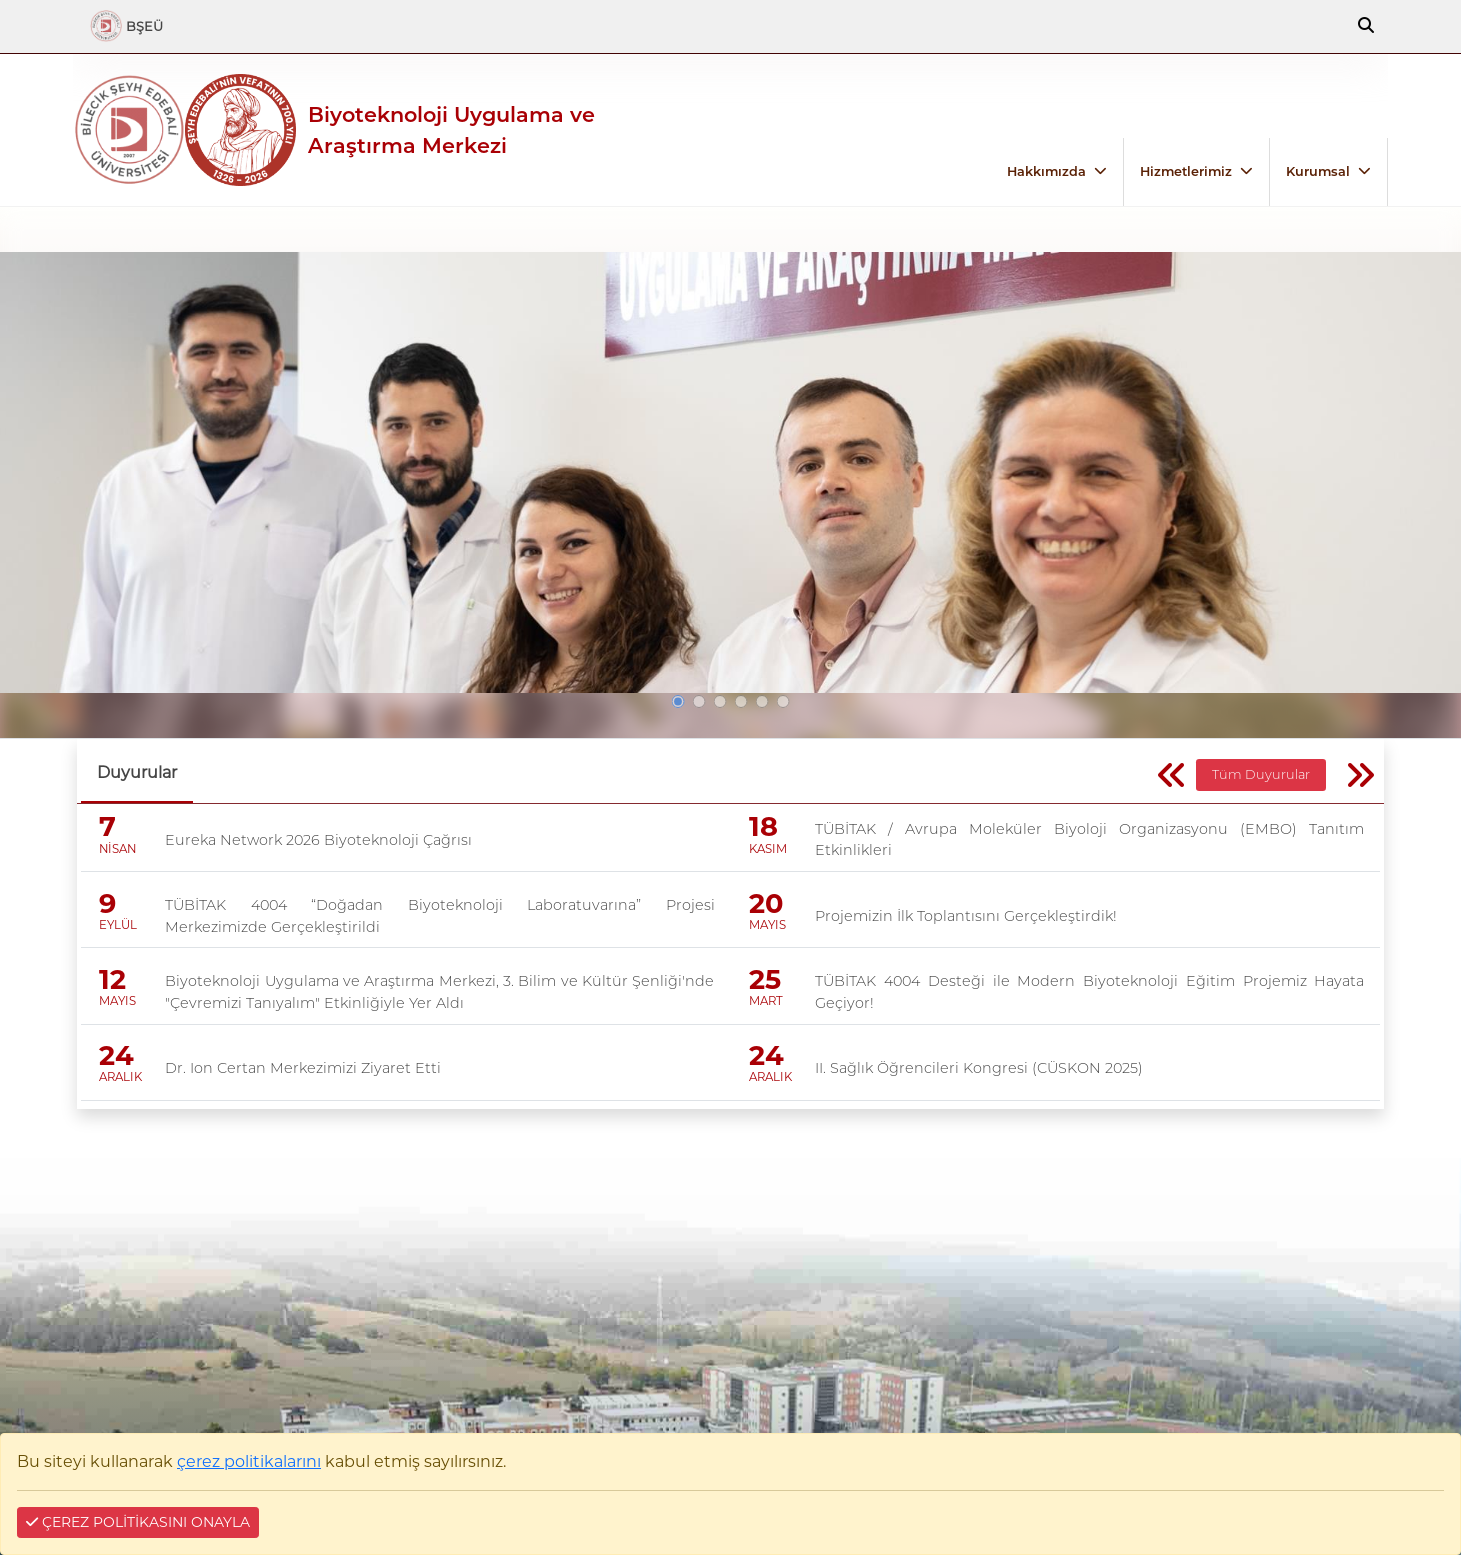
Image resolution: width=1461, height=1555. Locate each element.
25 (765, 979)
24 (116, 1055)
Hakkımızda (1046, 171)
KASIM (768, 849)
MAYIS (767, 925)
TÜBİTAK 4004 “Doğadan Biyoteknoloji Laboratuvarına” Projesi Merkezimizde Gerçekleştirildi (439, 916)
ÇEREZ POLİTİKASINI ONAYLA (138, 1522)
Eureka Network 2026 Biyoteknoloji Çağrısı (318, 840)
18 (763, 827)
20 (766, 903)
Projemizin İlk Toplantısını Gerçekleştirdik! (966, 916)
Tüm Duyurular (1261, 774)
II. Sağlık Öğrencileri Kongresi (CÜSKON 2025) (979, 1068)
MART (766, 1001)
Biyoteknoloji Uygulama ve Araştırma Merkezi (451, 130)
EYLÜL (118, 925)
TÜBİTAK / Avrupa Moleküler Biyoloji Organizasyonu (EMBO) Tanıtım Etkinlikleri (1089, 840)
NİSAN (117, 849)
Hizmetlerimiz (1186, 171)
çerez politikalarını (249, 1461)
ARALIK (120, 1077)
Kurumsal (1318, 171)
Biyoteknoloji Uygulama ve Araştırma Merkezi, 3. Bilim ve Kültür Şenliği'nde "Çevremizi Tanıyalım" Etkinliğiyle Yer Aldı (439, 992)
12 (112, 979)
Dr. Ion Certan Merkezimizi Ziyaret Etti (303, 1068)
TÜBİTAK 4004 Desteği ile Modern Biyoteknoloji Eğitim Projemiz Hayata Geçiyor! (1089, 992)
